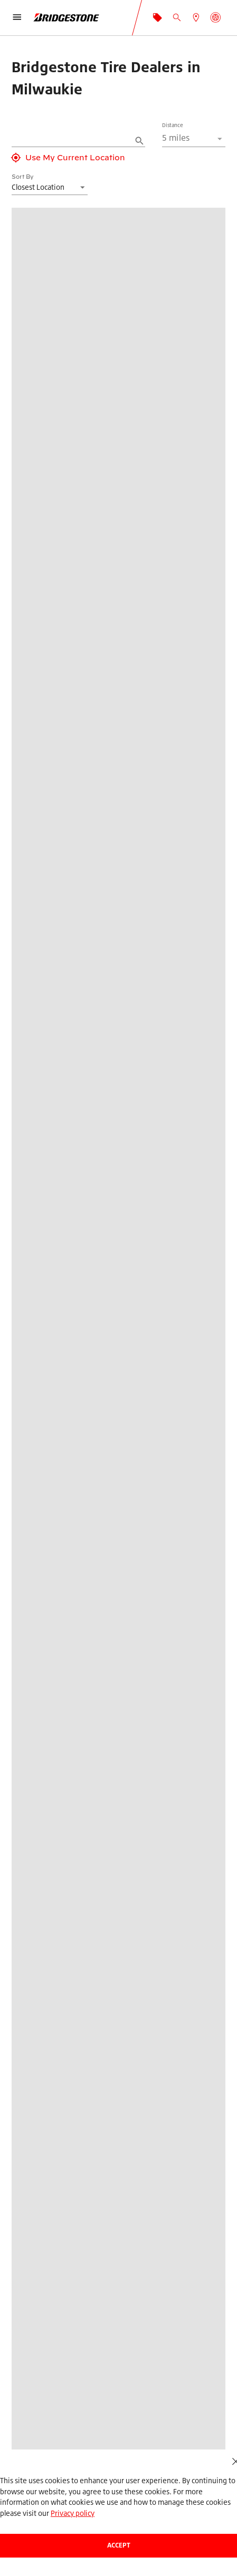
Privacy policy (72, 2513)
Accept (118, 2545)
